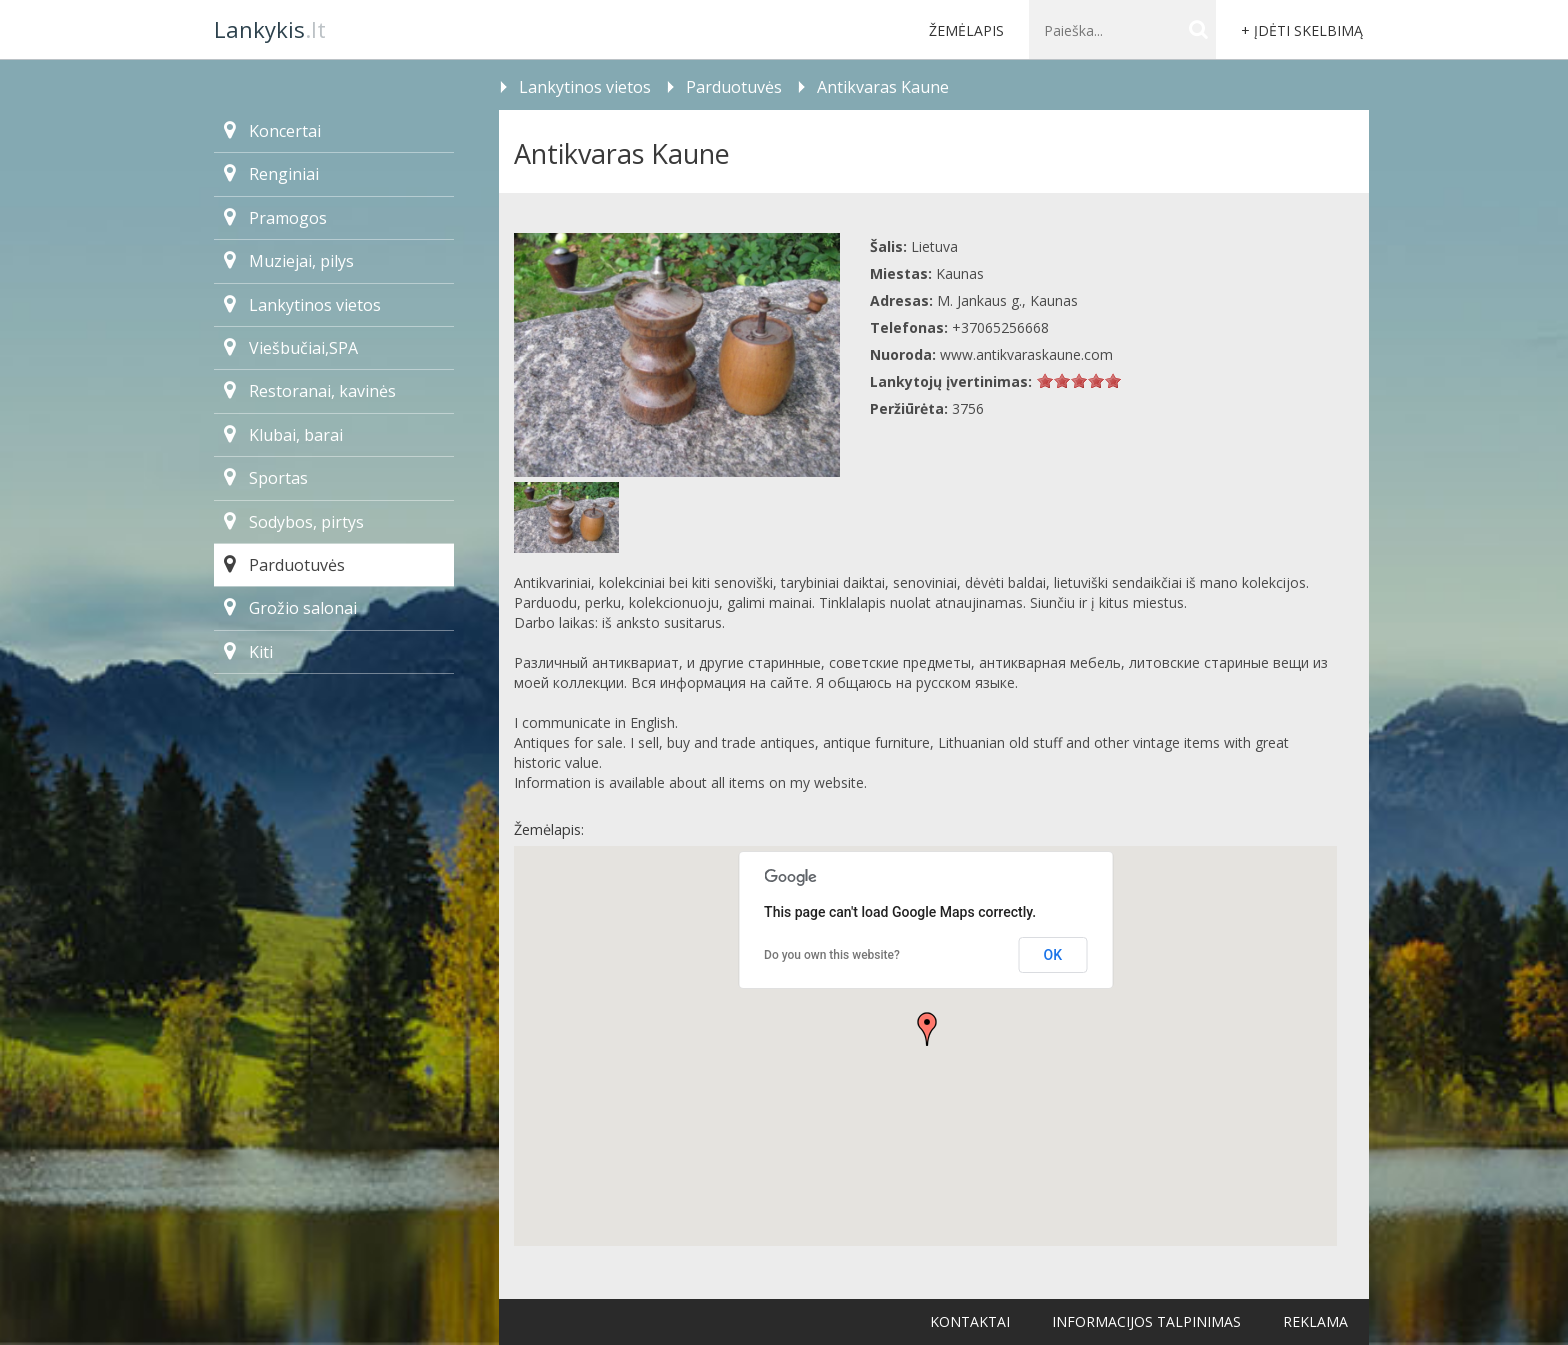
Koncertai (272, 131)
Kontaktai (970, 1321)
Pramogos (275, 218)
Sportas (266, 478)
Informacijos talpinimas (1146, 1321)
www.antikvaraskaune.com (1026, 354)
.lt (270, 29)
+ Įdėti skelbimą (1302, 30)
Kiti (248, 652)
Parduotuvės (284, 565)
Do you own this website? (832, 955)
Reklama (1315, 1321)
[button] (927, 1029)
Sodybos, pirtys (294, 522)
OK (1053, 955)
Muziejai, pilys (289, 261)
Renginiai (271, 174)
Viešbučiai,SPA (291, 348)
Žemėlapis (966, 30)
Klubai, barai (283, 435)
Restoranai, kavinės (310, 391)
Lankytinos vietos (302, 305)
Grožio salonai (290, 608)
